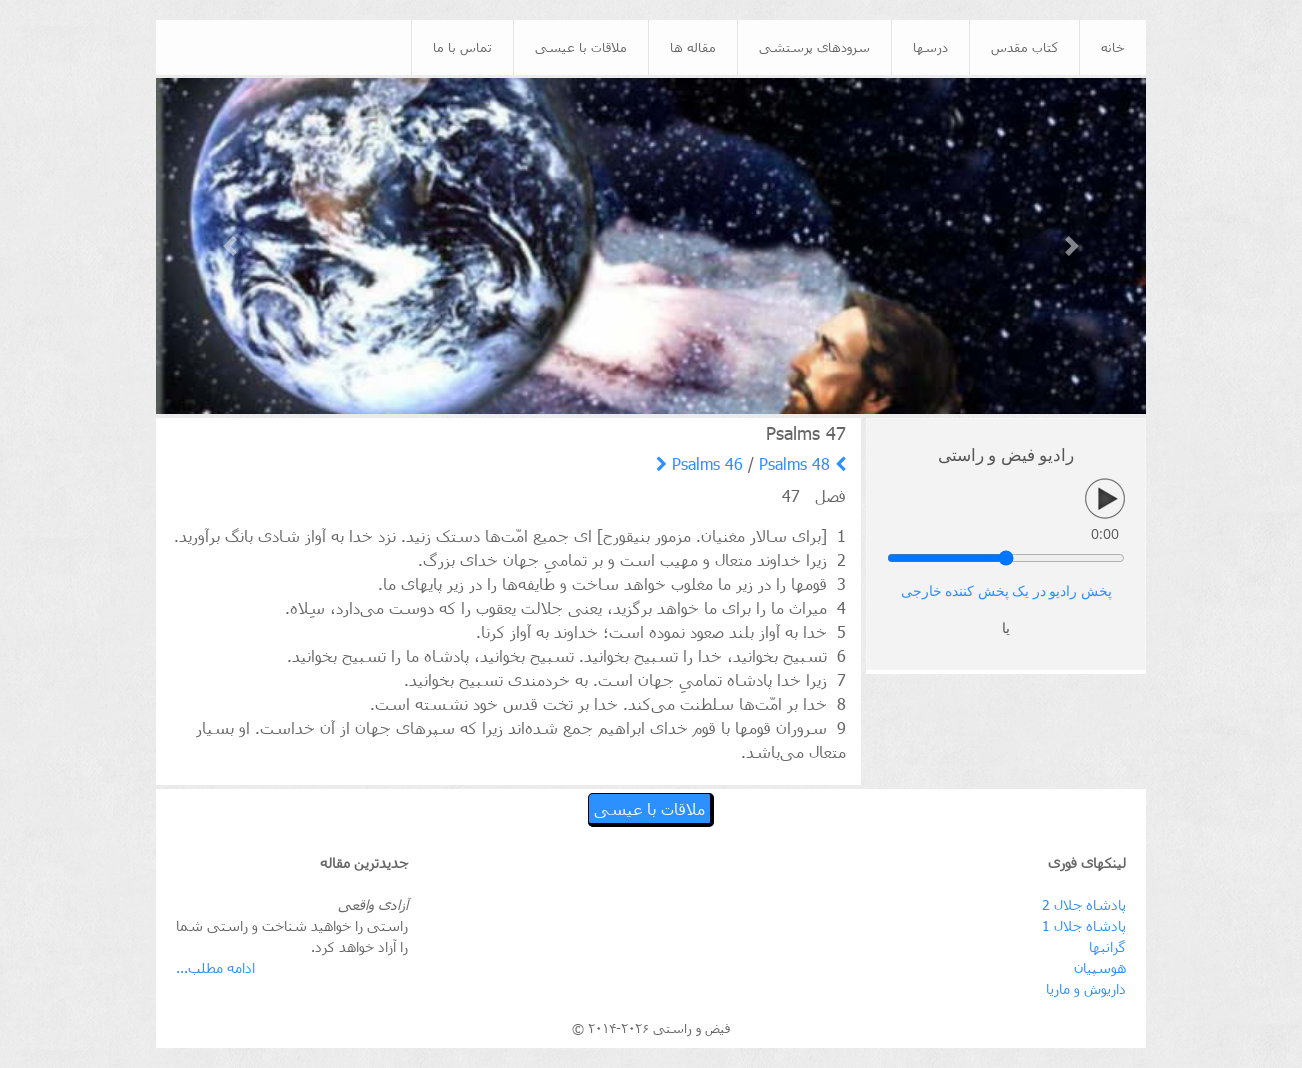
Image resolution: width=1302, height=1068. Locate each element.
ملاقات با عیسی (581, 47)
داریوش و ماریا (1086, 988)
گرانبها (1107, 946)
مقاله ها (693, 47)
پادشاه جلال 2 (1084, 904)
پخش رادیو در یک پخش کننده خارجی (1006, 591)
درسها (930, 47)
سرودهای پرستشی (814, 47)
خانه (1113, 47)
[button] (230, 246)
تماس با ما (462, 47)
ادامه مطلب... (215, 967)
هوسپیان (1100, 967)
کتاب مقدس (1024, 47)
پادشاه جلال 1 (1084, 925)
